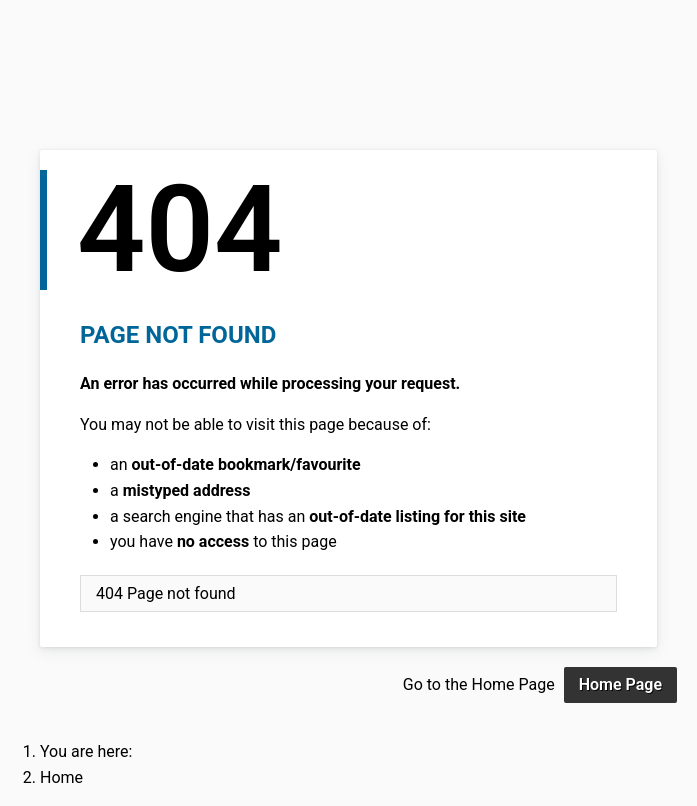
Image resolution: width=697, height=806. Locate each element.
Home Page (620, 684)
